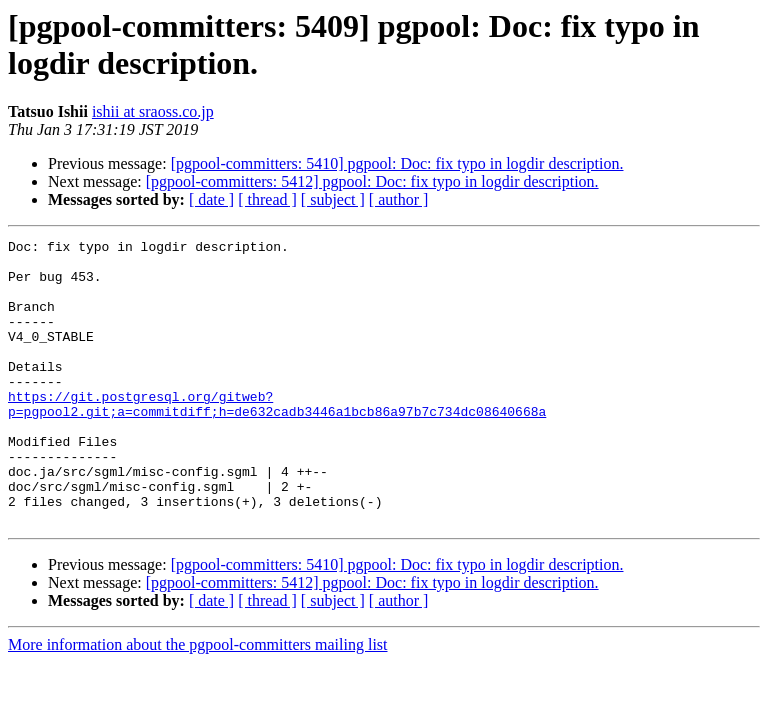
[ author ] (399, 199)
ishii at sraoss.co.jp (153, 111)
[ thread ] (267, 199)
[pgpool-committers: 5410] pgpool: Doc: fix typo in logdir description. (397, 163)
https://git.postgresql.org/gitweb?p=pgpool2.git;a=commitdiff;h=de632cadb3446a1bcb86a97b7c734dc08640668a (277, 438)
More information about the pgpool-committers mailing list (198, 701)
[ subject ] (333, 199)
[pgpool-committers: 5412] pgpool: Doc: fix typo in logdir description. (372, 181)
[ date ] (211, 199)
